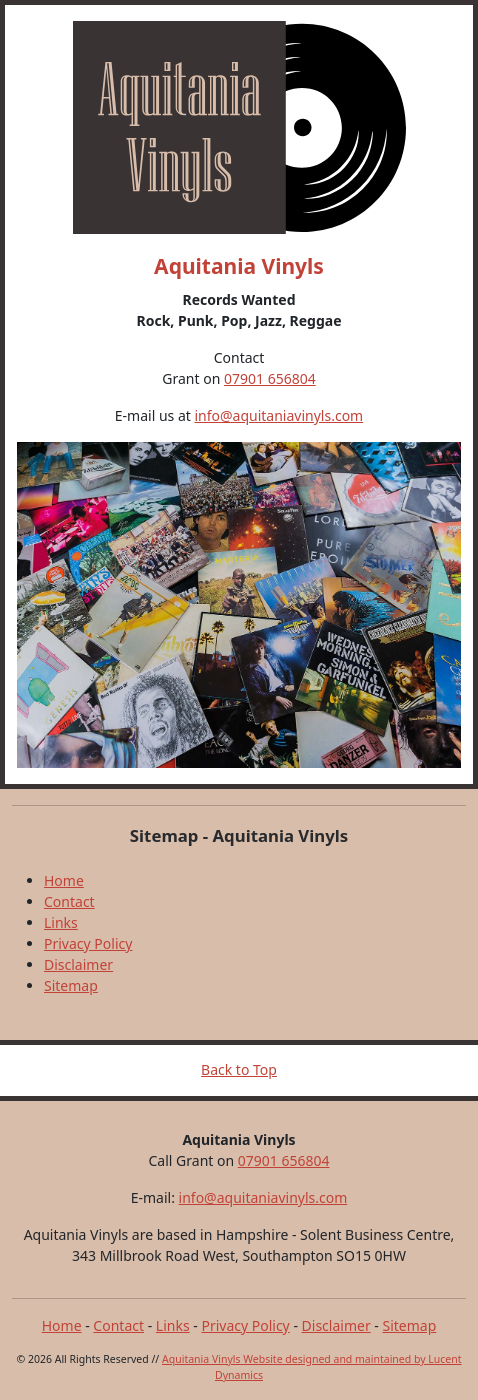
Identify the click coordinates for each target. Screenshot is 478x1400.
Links (61, 922)
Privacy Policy (88, 943)
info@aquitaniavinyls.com (278, 415)
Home (64, 880)
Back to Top (239, 1069)
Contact (69, 901)
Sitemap (71, 985)
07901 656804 (270, 378)
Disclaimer (78, 964)
